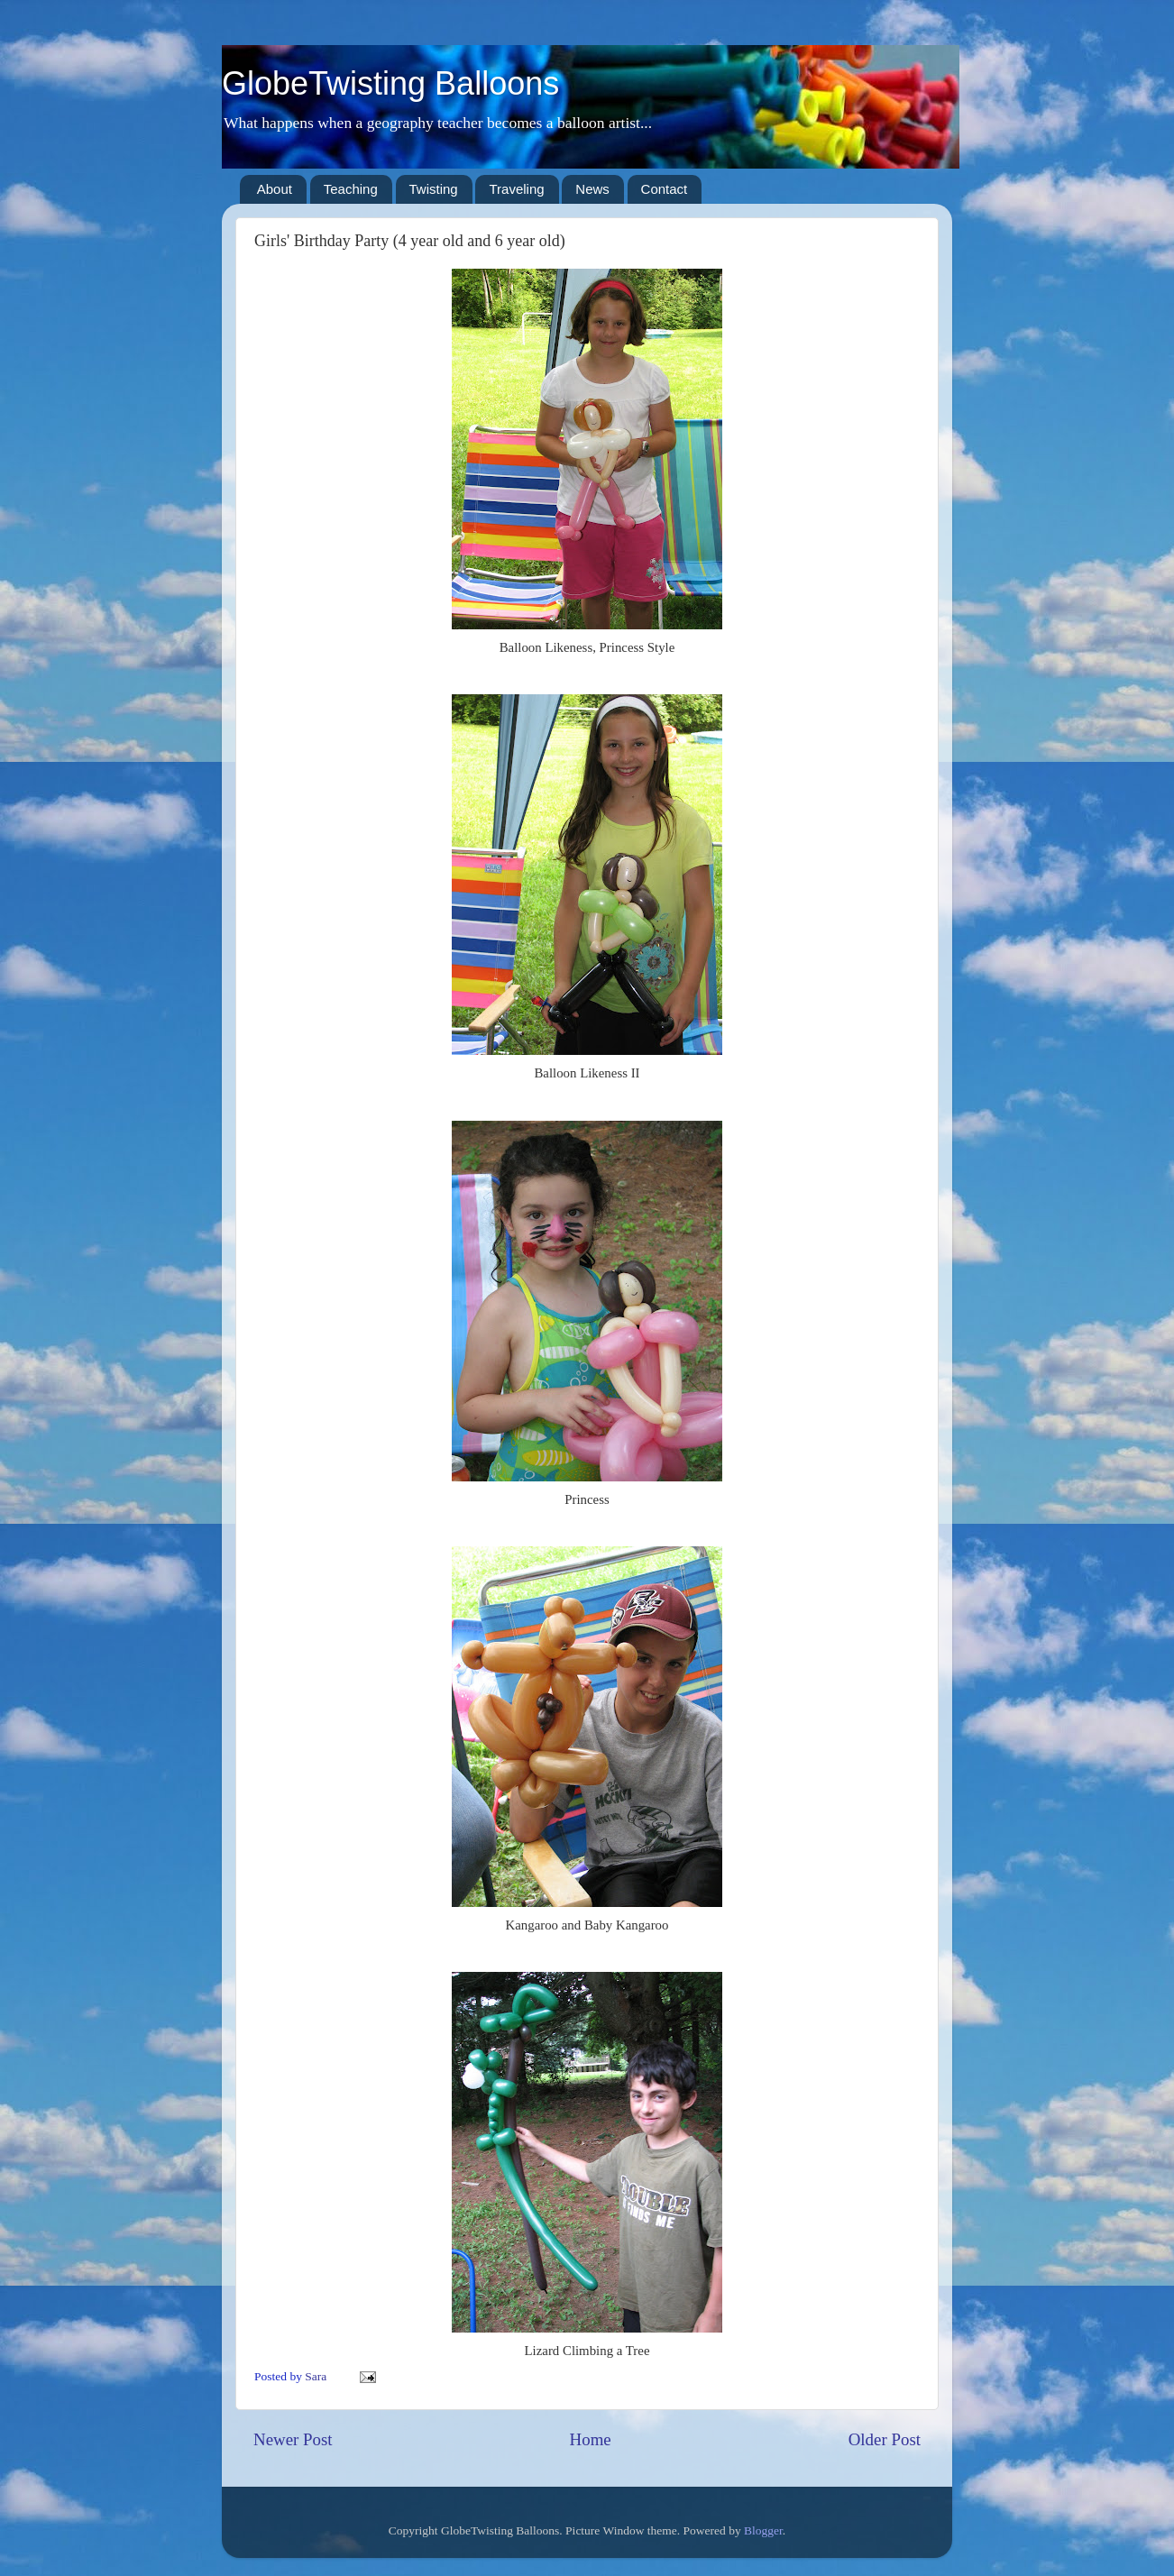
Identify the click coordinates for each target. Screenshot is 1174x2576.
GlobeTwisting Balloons (390, 83)
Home (590, 2439)
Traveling (516, 189)
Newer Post (293, 2439)
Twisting (433, 189)
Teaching (351, 189)
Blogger (763, 2530)
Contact (664, 189)
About (274, 189)
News (592, 189)
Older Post (884, 2439)
